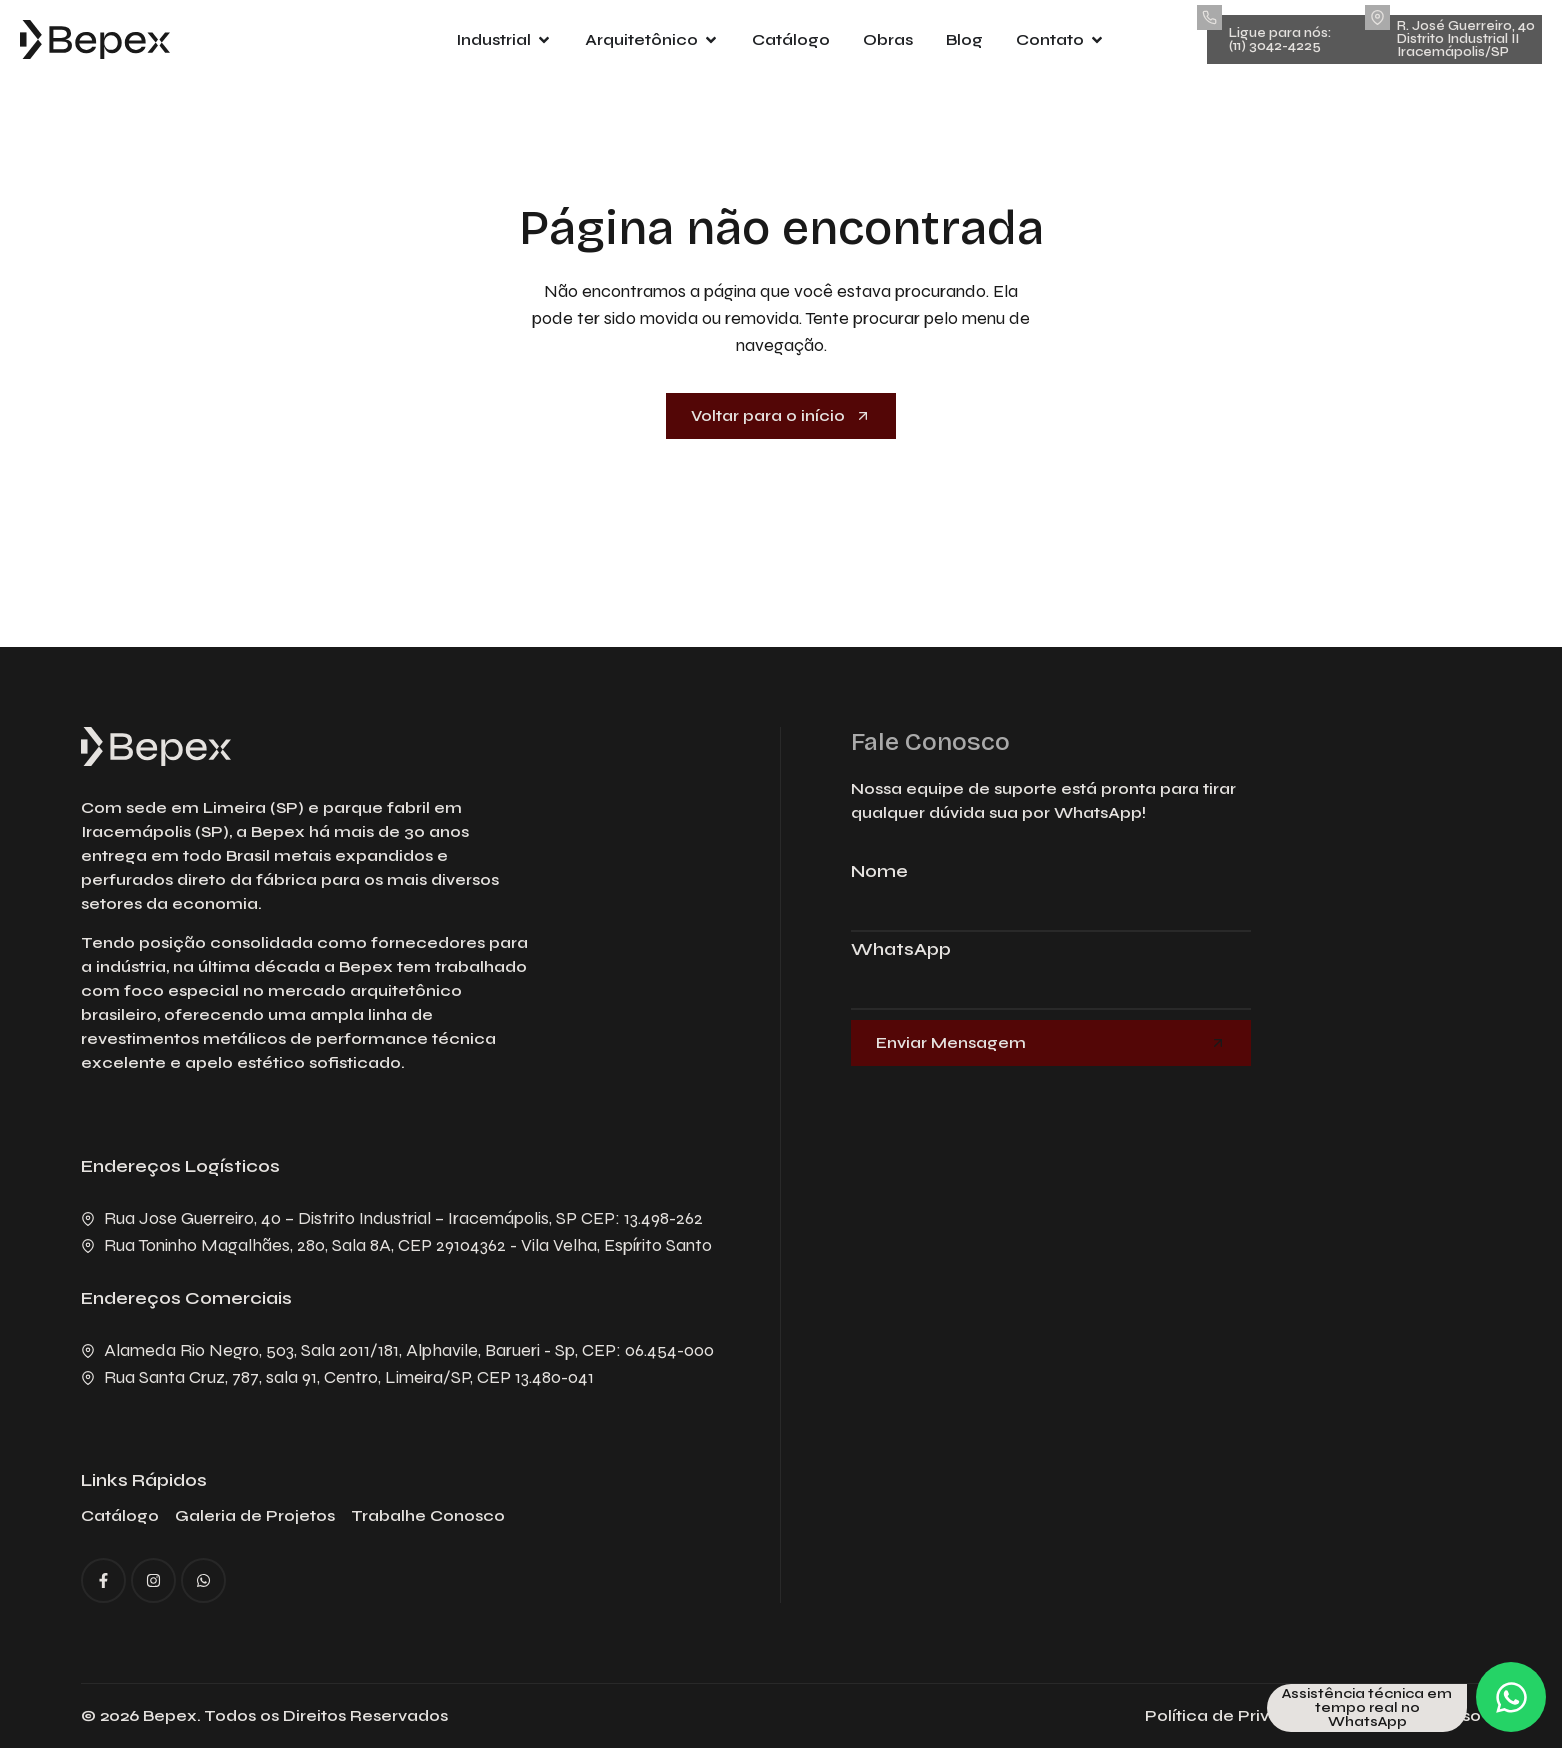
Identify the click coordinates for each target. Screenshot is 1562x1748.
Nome (879, 872)
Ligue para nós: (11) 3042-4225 (1280, 39)
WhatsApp (901, 950)
